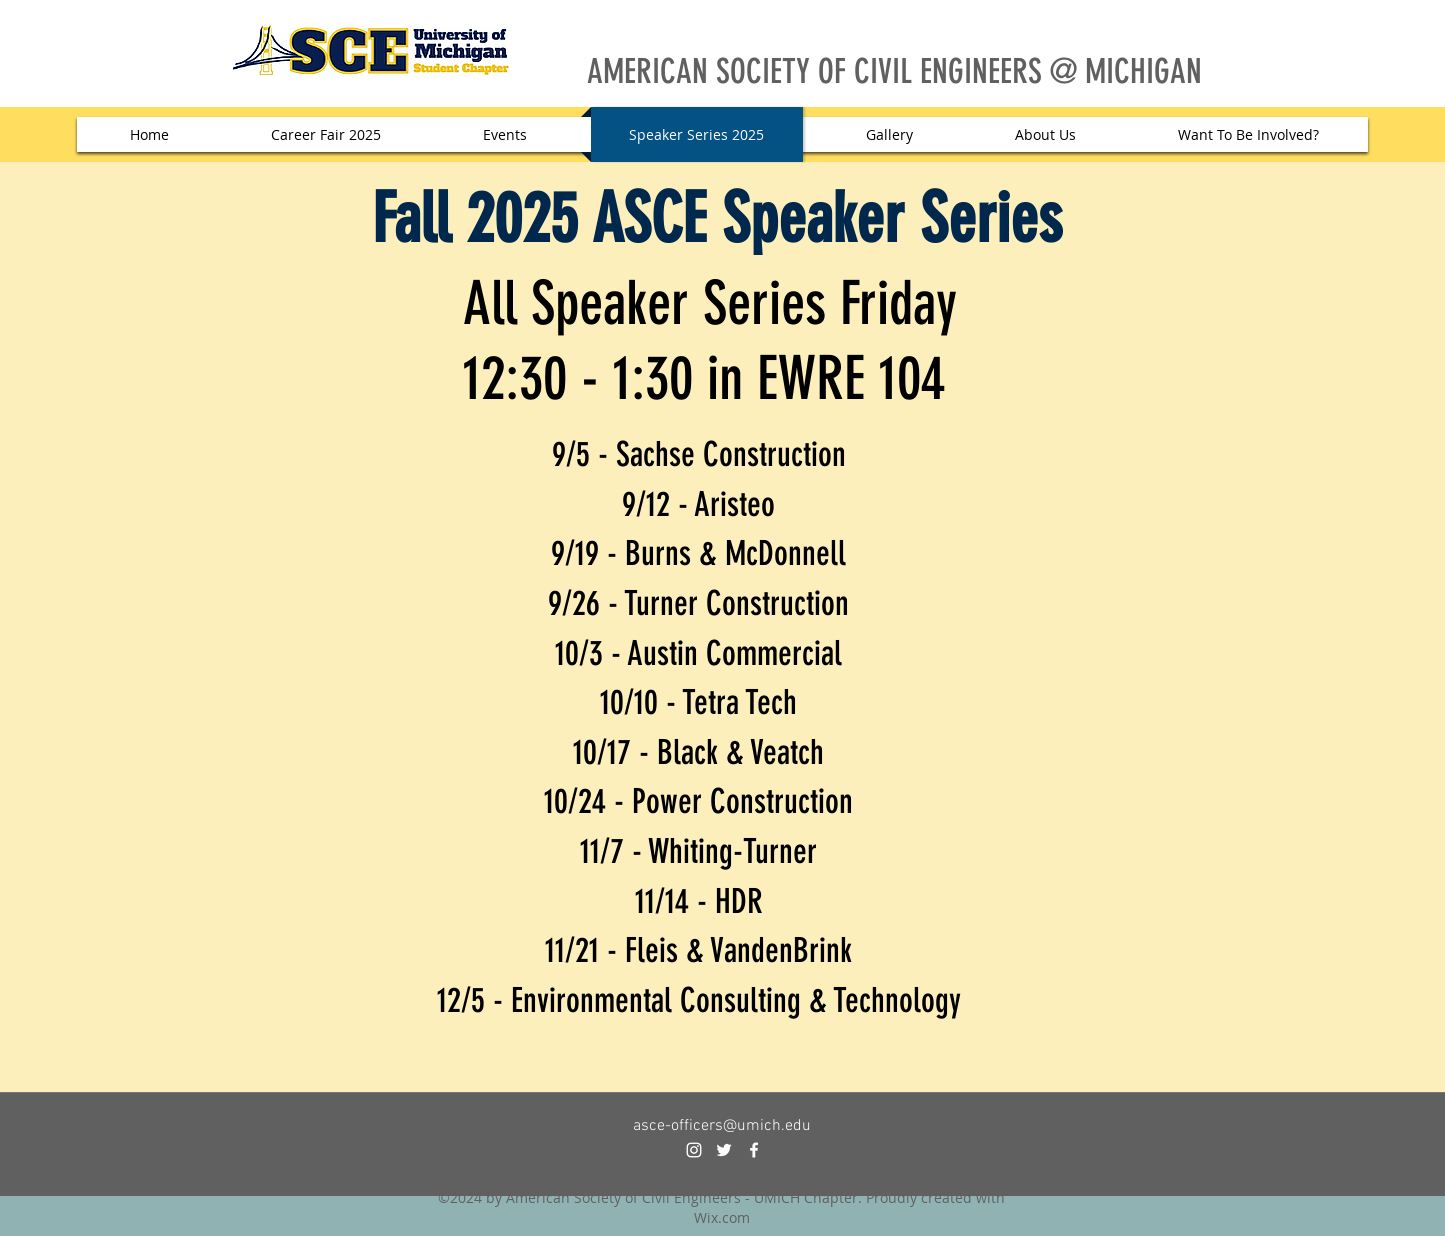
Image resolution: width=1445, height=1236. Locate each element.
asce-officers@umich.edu (722, 1126)
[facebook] (754, 1150)
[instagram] (694, 1150)
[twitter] (724, 1150)
